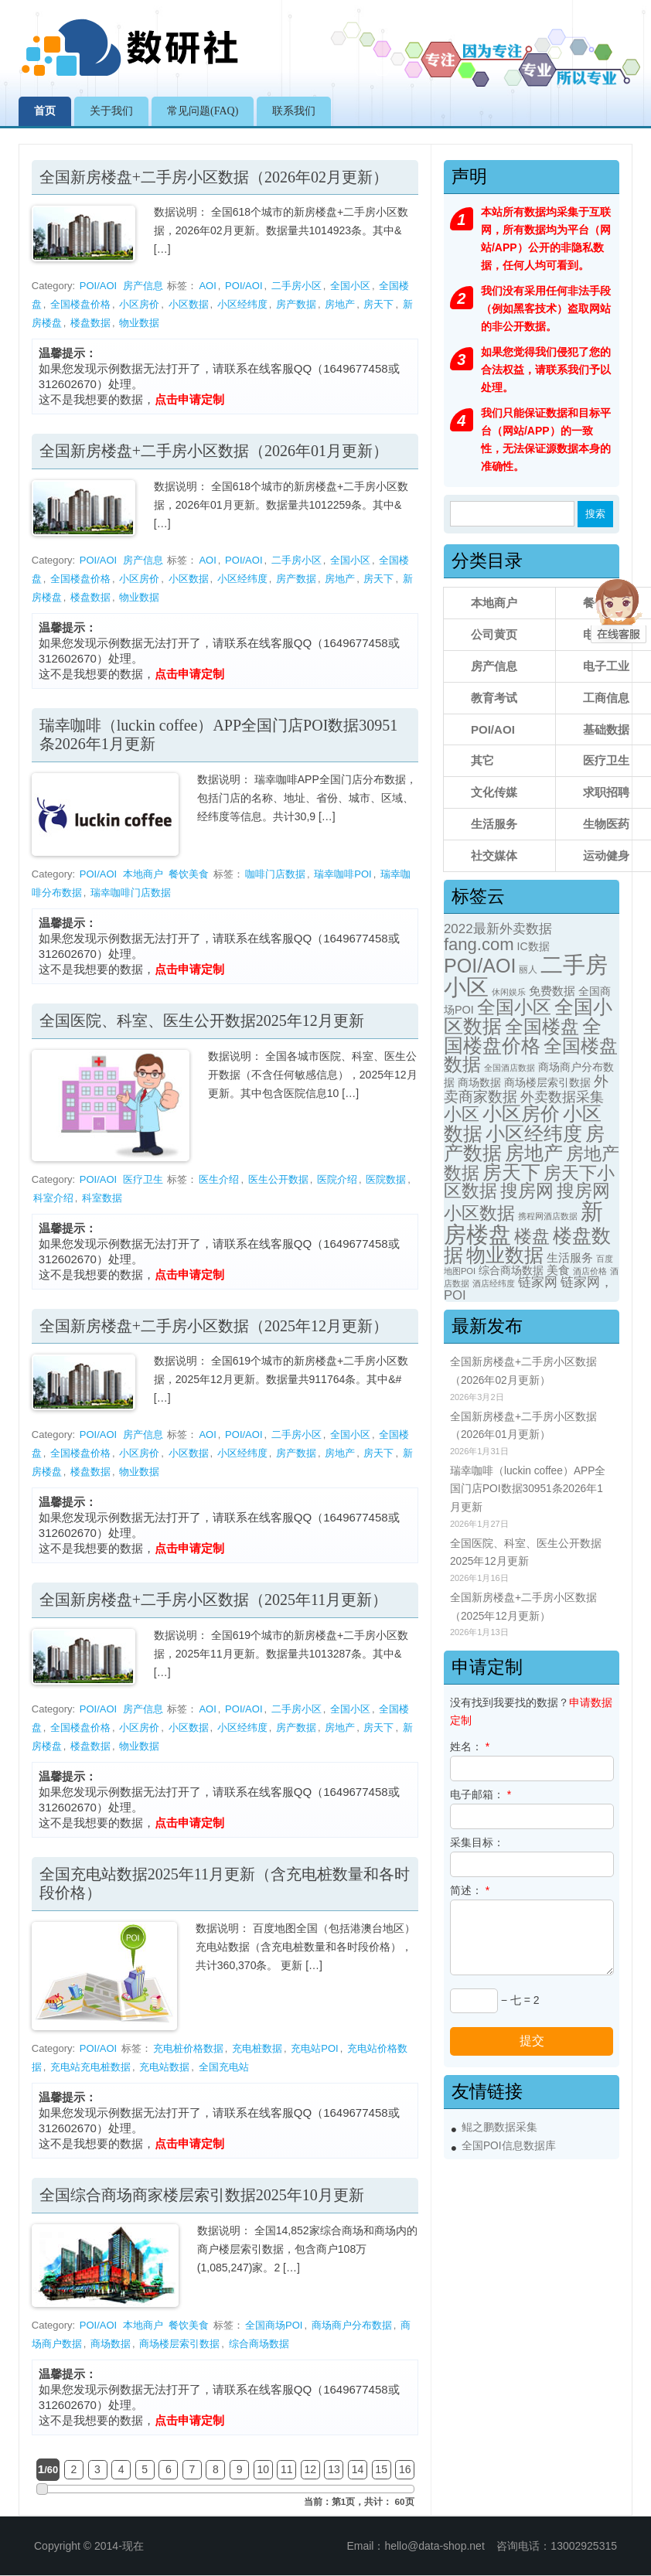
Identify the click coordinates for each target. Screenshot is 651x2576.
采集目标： (477, 1842)
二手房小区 (296, 285)
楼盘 (532, 1236)
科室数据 (102, 1198)
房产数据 (296, 304)
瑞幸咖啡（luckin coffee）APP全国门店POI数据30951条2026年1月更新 (527, 1489)
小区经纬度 (242, 304)
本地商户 (143, 874)
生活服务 (494, 823)
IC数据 (533, 946)
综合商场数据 (259, 2343)
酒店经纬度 (493, 1283)
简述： (469, 1890)
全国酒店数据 (509, 1067)
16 (405, 2469)
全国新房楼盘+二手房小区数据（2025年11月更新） (213, 1599)
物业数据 (139, 323)
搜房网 (527, 1191)
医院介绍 (337, 1179)
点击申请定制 (189, 399)
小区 (461, 1114)
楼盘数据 (90, 323)
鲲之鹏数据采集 (499, 2127)
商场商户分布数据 (352, 2325)
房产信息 (143, 285)
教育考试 (494, 697)
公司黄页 (494, 634)
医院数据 (386, 1179)
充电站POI (314, 2048)
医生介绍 (219, 1179)
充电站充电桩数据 (90, 2067)
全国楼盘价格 (80, 304)
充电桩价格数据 (188, 2048)
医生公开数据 (278, 1179)
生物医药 (606, 823)
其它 (482, 760)
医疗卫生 (143, 1179)
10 (263, 2469)
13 (334, 2469)
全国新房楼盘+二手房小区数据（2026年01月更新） (213, 450)
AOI (207, 285)
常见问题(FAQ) (202, 111)
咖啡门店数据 (275, 874)
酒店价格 (590, 1271)
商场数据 (110, 2343)
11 (287, 2469)
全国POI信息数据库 (509, 2146)
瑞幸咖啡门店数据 (130, 892)
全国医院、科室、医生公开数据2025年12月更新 (201, 1020)
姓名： (469, 1746)
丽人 (528, 969)
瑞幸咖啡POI (342, 874)
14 (358, 2469)
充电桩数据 (257, 2048)
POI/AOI (98, 285)
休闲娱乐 (509, 992)
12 (311, 2469)
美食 (558, 1270)
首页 (45, 111)
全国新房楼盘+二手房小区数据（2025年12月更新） (213, 1325)
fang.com (479, 944)
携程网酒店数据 (548, 1216)
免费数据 (552, 991)
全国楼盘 (542, 1026)
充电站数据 (164, 2067)
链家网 (537, 1282)
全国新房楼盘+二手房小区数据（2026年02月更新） (213, 177)
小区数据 (189, 304)
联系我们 (293, 111)
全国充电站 (224, 2067)
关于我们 (111, 111)
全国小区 (350, 285)
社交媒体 (494, 855)
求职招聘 (606, 792)
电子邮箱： (480, 1794)
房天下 (378, 304)
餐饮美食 (189, 874)
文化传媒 (494, 792)
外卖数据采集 (562, 1097)
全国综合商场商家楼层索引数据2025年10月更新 (201, 2194)
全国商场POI (273, 2325)
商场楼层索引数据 (179, 2343)
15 (381, 2469)
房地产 (340, 304)
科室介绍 (53, 1198)
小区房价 (139, 304)
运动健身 (606, 855)
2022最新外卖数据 (498, 929)
